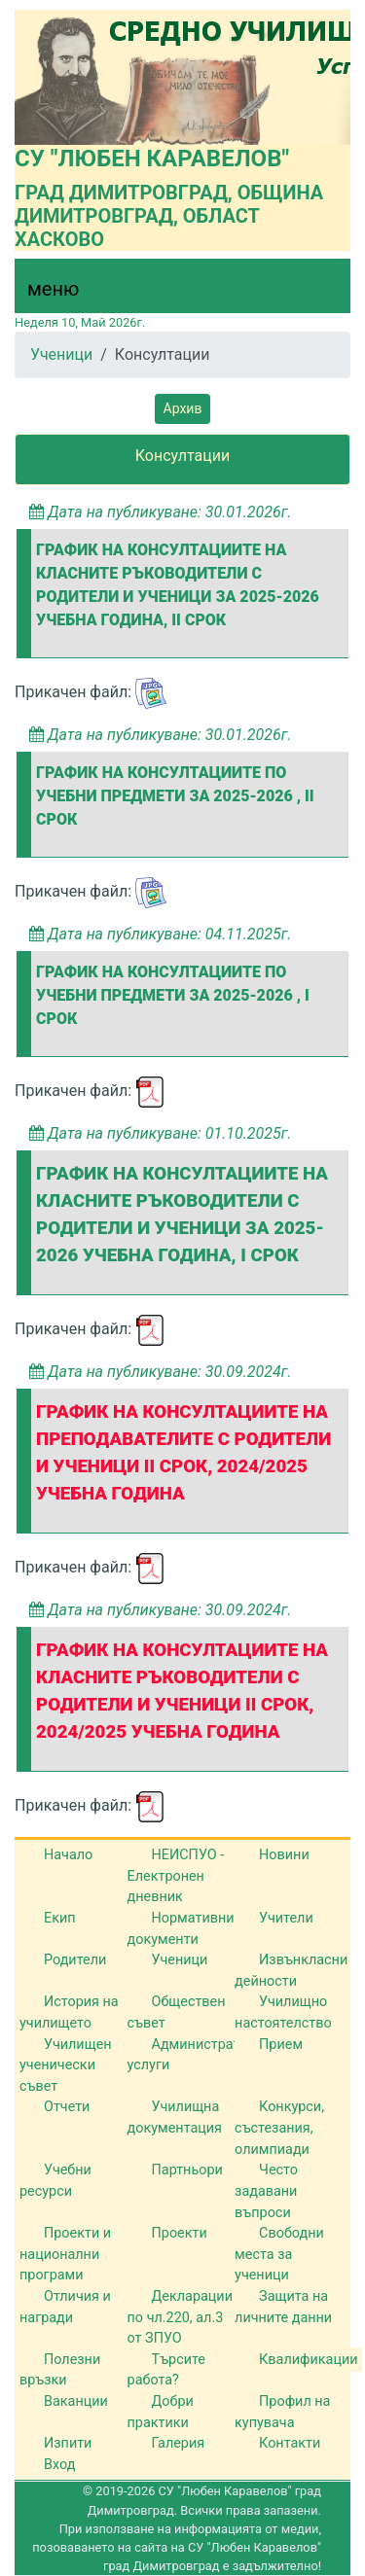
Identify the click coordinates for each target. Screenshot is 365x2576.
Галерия (178, 2443)
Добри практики (161, 2412)
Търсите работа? (166, 2370)
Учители (286, 1918)
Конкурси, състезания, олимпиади (279, 2128)
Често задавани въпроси (266, 2191)
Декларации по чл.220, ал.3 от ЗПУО (180, 2317)
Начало (68, 1855)
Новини (284, 1855)
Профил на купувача (282, 2412)
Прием (281, 2044)
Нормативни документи (181, 1929)
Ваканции (76, 2401)
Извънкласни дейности (291, 1971)
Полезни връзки (59, 2370)
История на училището (69, 2012)
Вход (59, 2464)
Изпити (67, 2443)
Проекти (179, 2233)
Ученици (61, 354)
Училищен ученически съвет (65, 2065)
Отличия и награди (65, 2307)
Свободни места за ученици (279, 2254)
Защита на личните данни (283, 2307)
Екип (60, 1918)
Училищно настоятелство (283, 2012)
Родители (75, 1960)
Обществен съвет (177, 2012)
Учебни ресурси (55, 2181)
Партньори (187, 2170)
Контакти (289, 2443)
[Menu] (42, 293)
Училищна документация (175, 2117)
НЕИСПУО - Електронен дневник (176, 1876)
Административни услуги (200, 2055)
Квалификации (308, 2359)
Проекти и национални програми (65, 2254)
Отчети (67, 2107)
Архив (183, 408)
